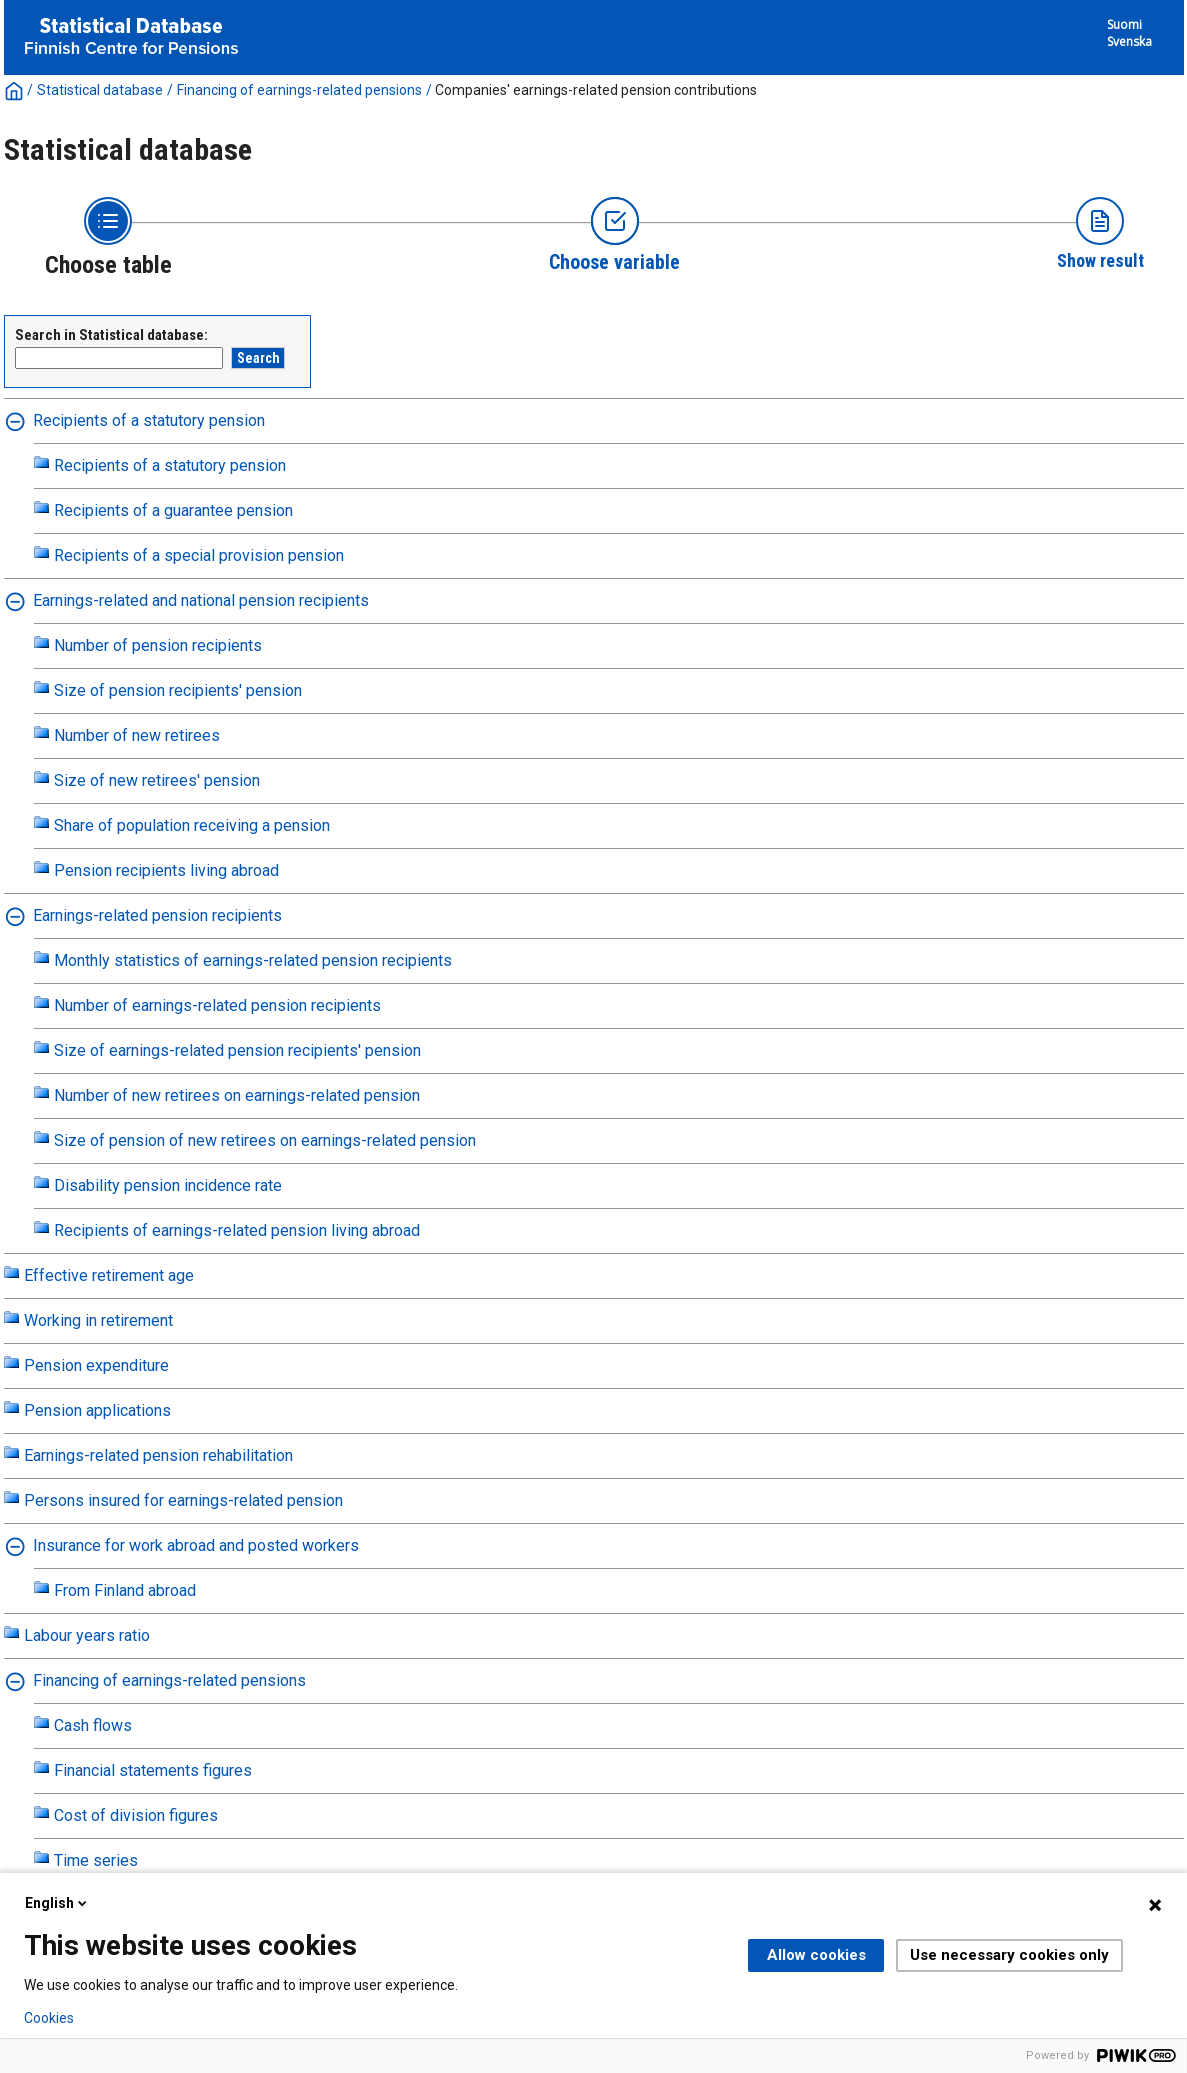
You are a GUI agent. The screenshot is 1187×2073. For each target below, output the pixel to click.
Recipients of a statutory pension (149, 420)
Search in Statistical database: (111, 335)
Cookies (49, 2018)
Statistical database (100, 90)
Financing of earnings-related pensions (299, 90)
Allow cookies (816, 1955)
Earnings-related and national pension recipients (201, 600)
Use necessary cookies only (1009, 1955)
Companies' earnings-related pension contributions (596, 90)
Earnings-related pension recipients (157, 915)
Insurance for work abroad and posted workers (196, 1545)
